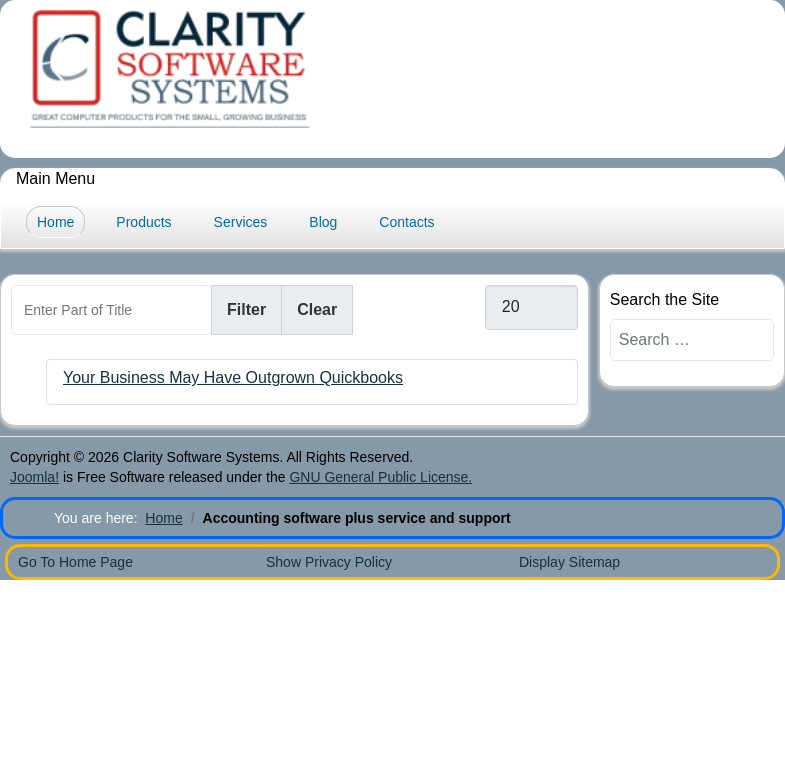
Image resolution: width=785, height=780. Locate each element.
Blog (323, 222)
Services (241, 222)
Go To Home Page (75, 562)
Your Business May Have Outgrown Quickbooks (233, 377)
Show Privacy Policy (329, 562)
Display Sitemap (569, 562)
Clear (317, 309)
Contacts (406, 222)
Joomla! (34, 477)
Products (143, 222)
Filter (246, 309)
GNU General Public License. (380, 477)
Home (55, 222)
